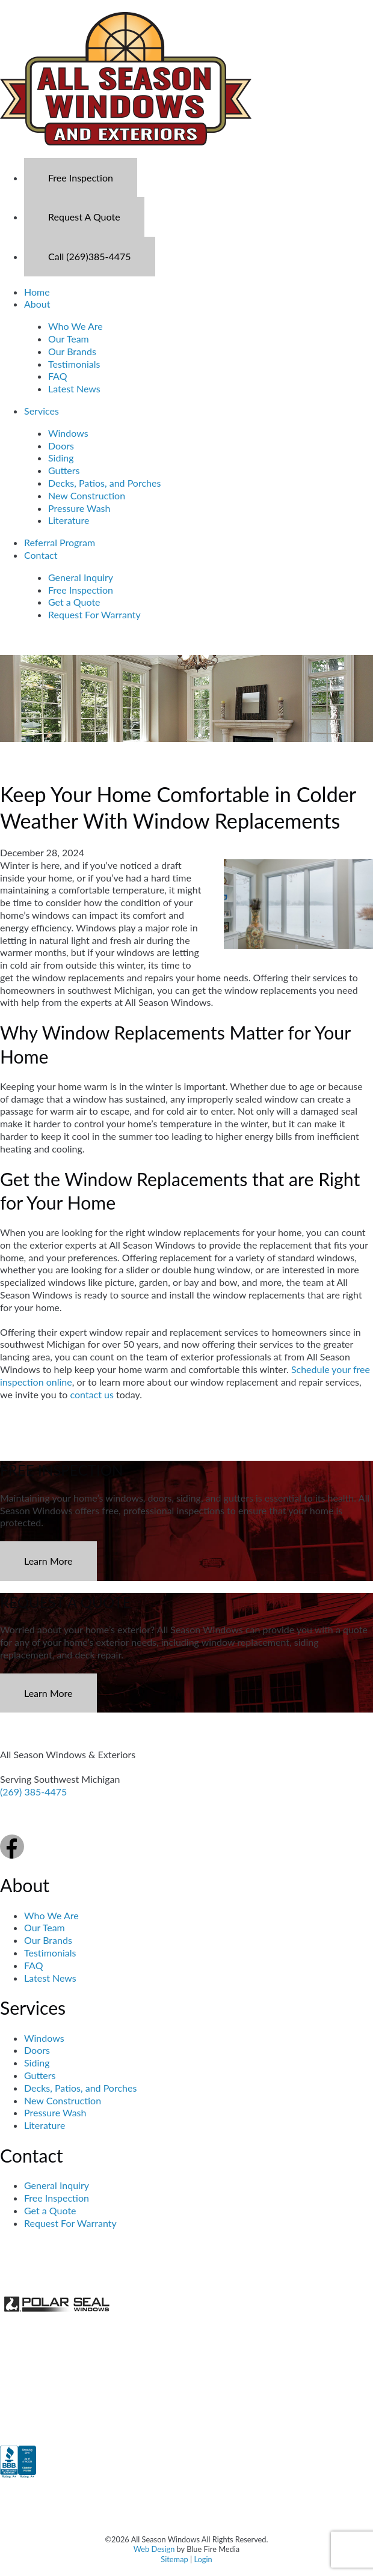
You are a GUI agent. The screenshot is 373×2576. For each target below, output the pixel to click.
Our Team (68, 338)
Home (37, 291)
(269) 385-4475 (33, 1791)
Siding (61, 457)
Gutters (64, 470)
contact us (92, 1394)
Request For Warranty (94, 614)
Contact (40, 555)
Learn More (48, 1561)
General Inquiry (80, 577)
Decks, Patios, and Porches (104, 483)
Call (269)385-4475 (89, 256)
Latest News (74, 388)
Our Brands (72, 351)
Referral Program (59, 542)
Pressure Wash (79, 508)
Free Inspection (80, 177)
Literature (68, 520)
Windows (68, 433)
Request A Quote (84, 216)
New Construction (86, 495)
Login (203, 2559)
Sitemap (174, 2559)
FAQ (57, 376)
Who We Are (75, 326)
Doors (61, 445)
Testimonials (74, 364)
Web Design (154, 2549)
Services (41, 410)
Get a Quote (74, 601)
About (37, 303)
